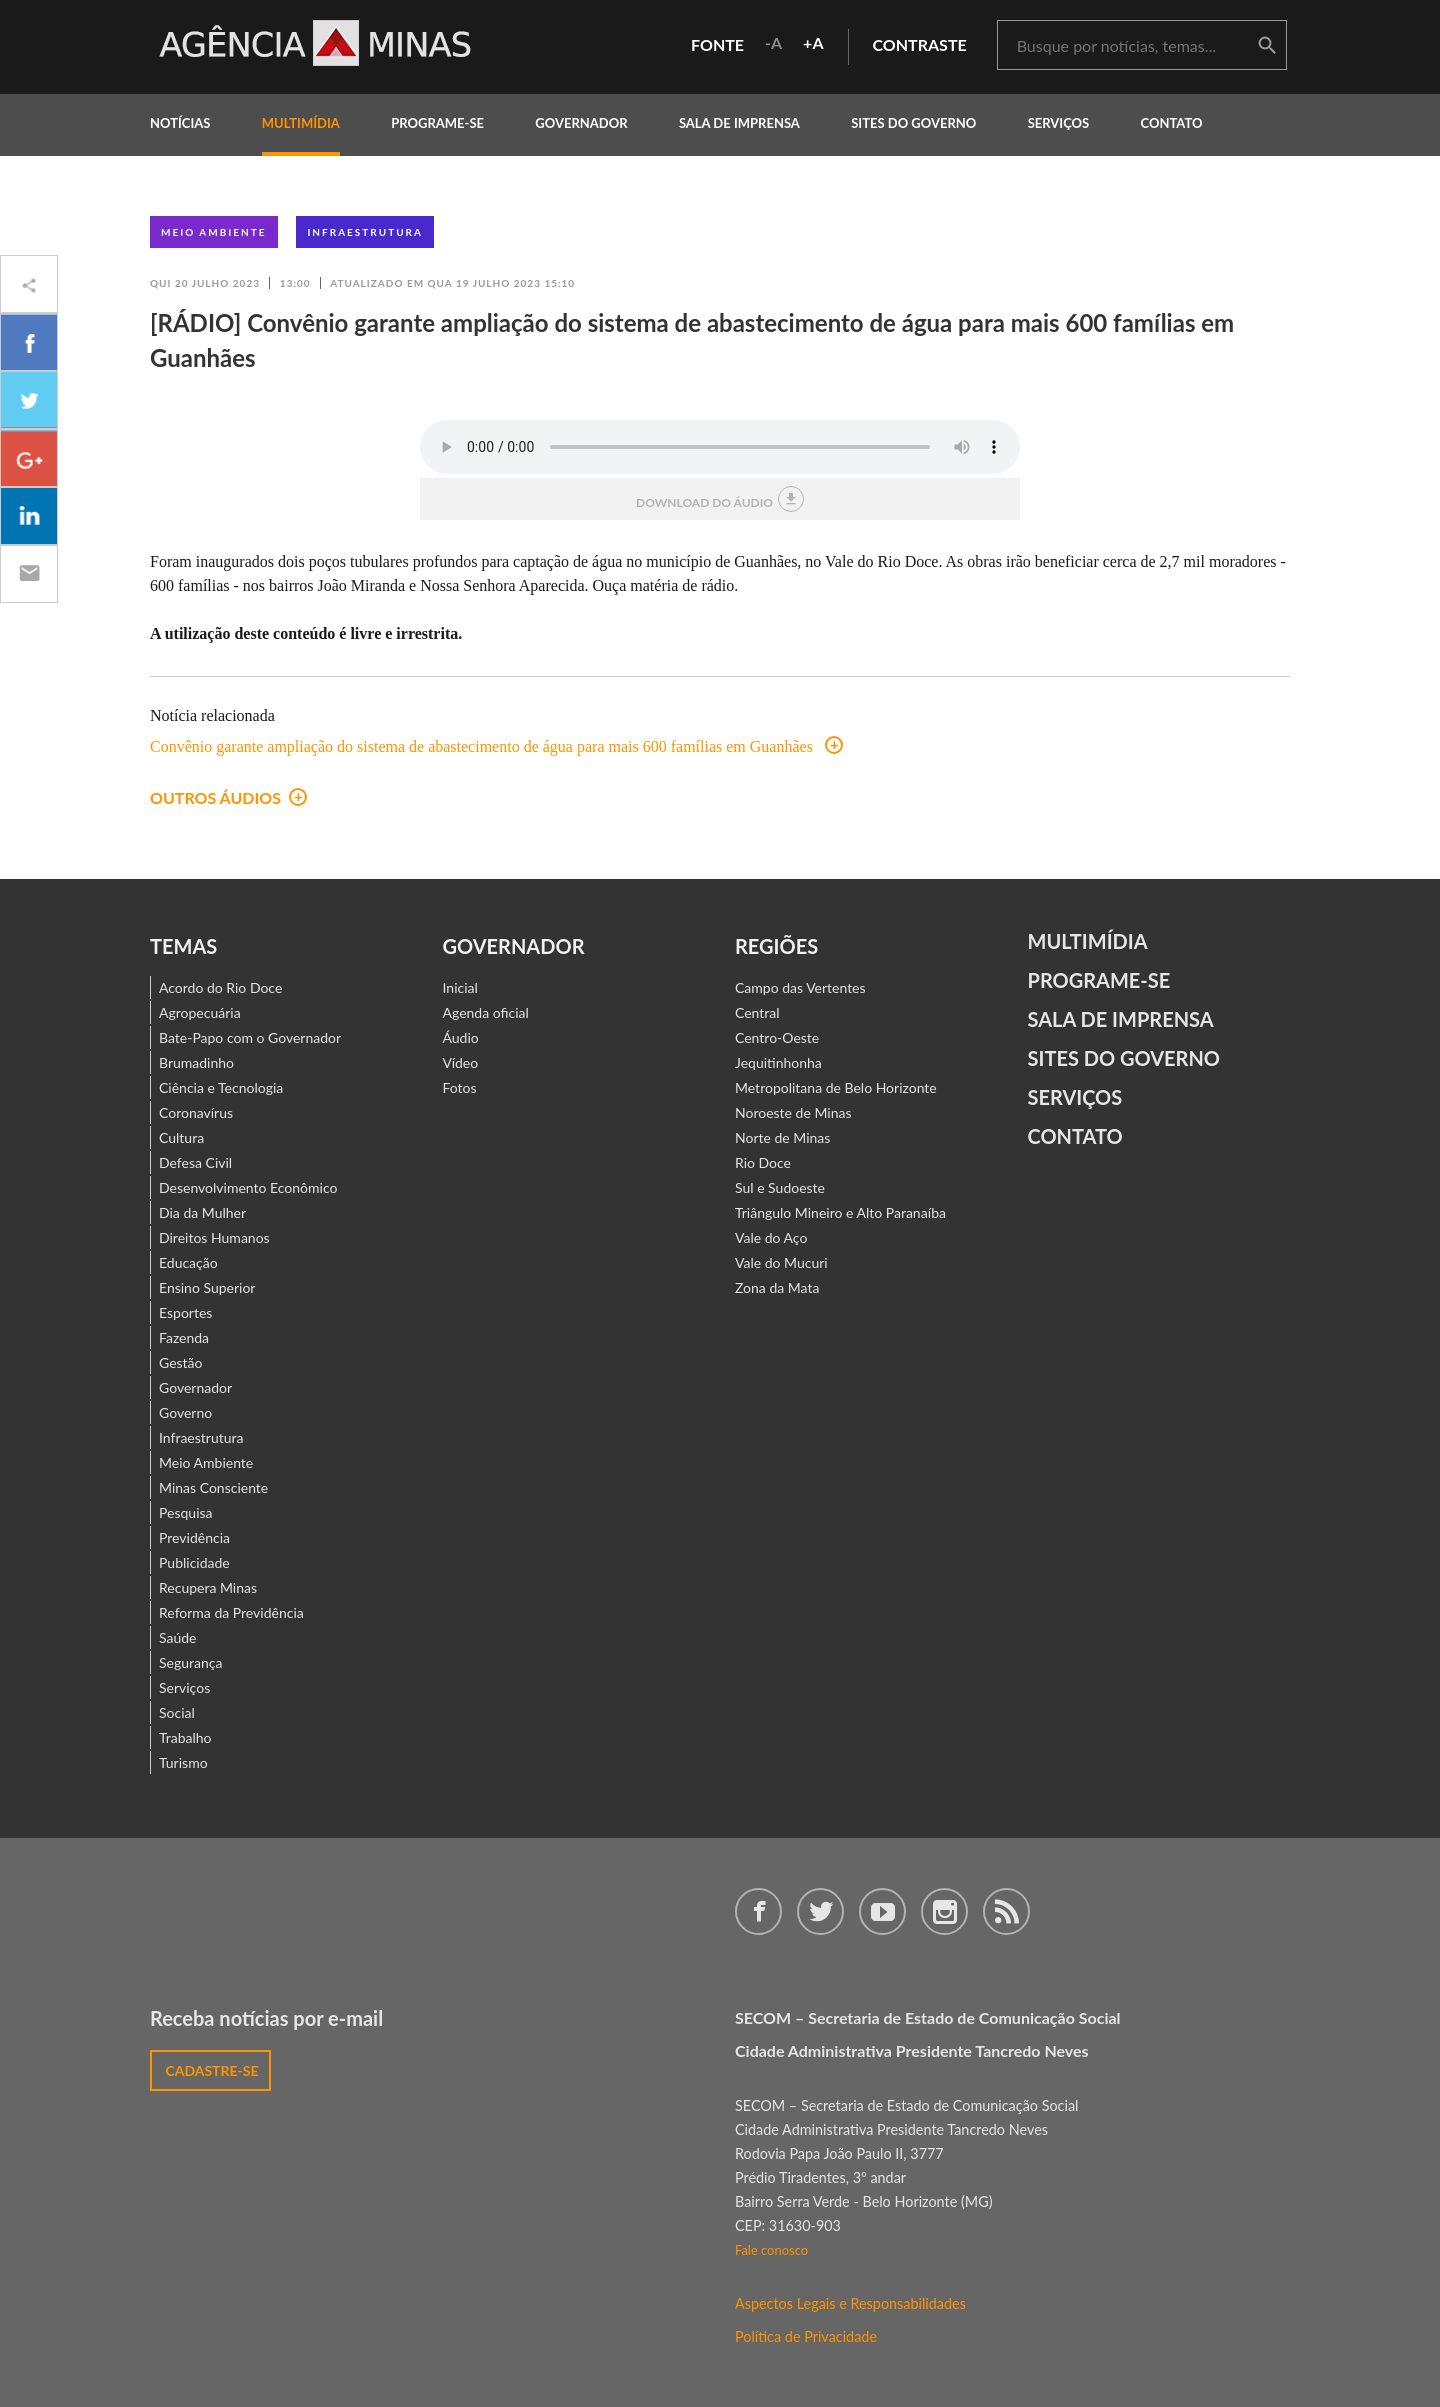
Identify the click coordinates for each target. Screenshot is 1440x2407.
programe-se (437, 123)
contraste (920, 44)
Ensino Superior (207, 1287)
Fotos (460, 1087)
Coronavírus (196, 1112)
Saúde (178, 1637)
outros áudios (228, 797)
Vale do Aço (771, 1237)
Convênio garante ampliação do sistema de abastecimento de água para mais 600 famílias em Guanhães (496, 746)
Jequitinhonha (778, 1062)
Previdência (194, 1537)
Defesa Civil (195, 1162)
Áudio (461, 1037)
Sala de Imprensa (739, 123)
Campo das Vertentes (800, 987)
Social (177, 1712)
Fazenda (184, 1337)
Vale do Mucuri (781, 1262)
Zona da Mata (777, 1287)
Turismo (183, 1762)
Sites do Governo (913, 123)
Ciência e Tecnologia (221, 1087)
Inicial (460, 987)
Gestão (181, 1362)
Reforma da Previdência (231, 1612)
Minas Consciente (213, 1487)
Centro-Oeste (777, 1037)
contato (1172, 123)
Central (757, 1012)
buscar (1267, 46)
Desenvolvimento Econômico (248, 1187)
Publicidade (194, 1562)
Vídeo (461, 1062)
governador (581, 123)
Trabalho (185, 1737)
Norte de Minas (782, 1137)
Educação (188, 1262)
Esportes (185, 1312)
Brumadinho (196, 1062)
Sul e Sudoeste (780, 1187)
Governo (185, 1412)
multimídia (301, 123)
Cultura (181, 1137)
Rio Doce (763, 1162)
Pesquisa (186, 1512)
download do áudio (720, 499)
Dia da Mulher (202, 1212)
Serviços (1059, 123)
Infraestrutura (365, 232)
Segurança (190, 1662)
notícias (180, 123)
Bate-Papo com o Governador (250, 1037)
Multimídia (1088, 941)
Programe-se (1099, 980)
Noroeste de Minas (793, 1112)
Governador (195, 1387)
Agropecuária (200, 1012)
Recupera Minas (208, 1587)
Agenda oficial (486, 1012)
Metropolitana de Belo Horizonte (836, 1087)
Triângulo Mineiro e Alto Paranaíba (840, 1212)
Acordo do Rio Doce (220, 987)
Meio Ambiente (214, 232)
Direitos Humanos (214, 1237)
